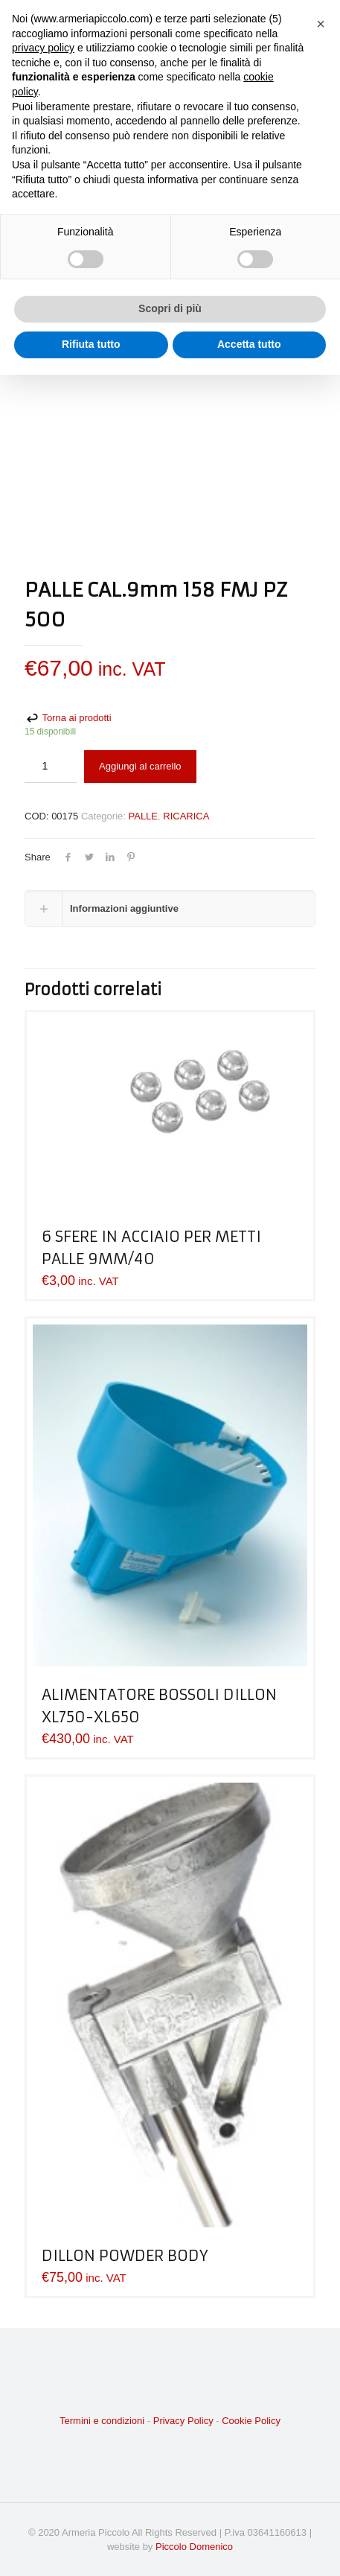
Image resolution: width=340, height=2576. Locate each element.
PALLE (143, 816)
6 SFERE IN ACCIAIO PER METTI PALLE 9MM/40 (151, 1247)
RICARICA (186, 816)
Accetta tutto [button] (249, 344)
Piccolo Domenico (194, 2546)
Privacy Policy (183, 2420)
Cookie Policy (251, 2420)
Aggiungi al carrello (140, 766)
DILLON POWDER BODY (125, 2255)
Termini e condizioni (102, 2420)
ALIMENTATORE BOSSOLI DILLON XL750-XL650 (159, 1705)
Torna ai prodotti (68, 717)
